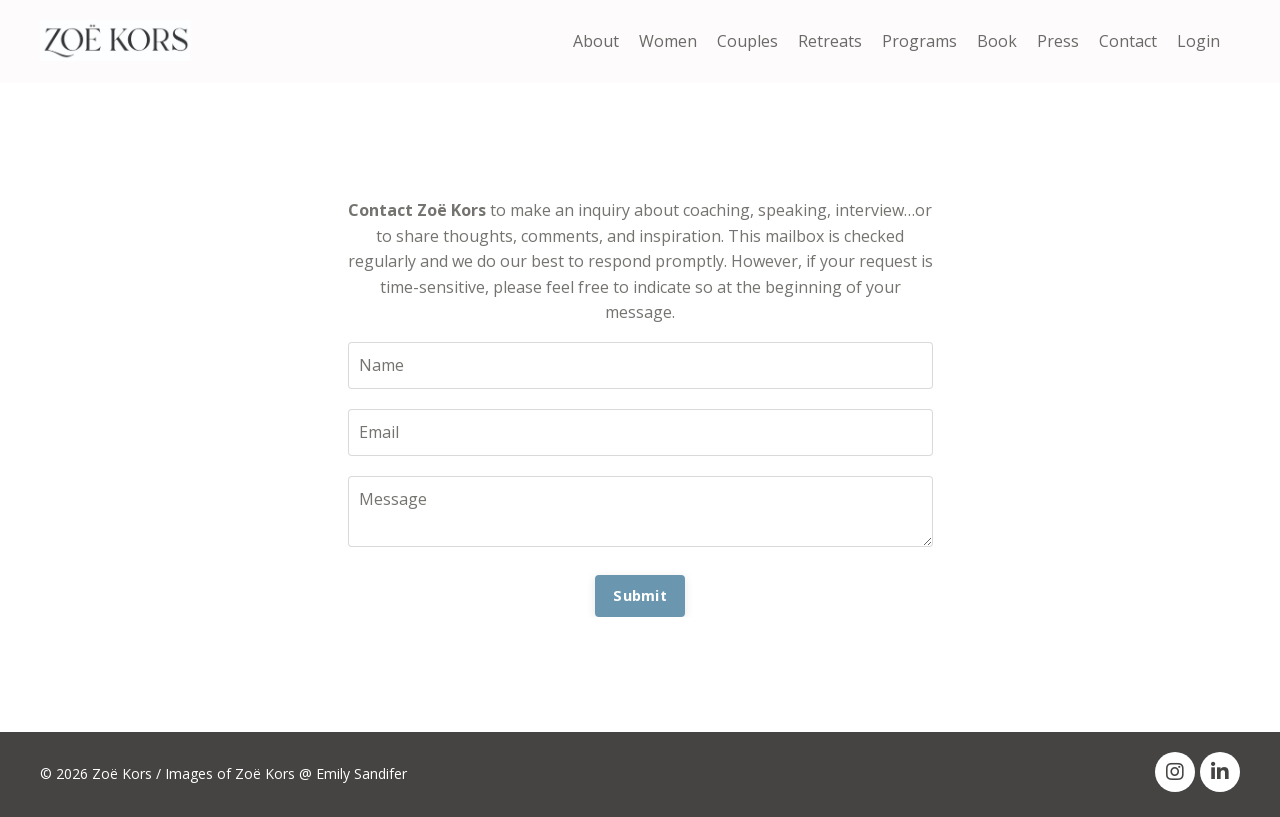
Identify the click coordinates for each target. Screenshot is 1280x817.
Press (1058, 41)
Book (997, 41)
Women (668, 41)
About (596, 41)
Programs (919, 41)
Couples (747, 41)
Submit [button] (640, 595)
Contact (1128, 41)
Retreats (830, 41)
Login (1198, 41)
